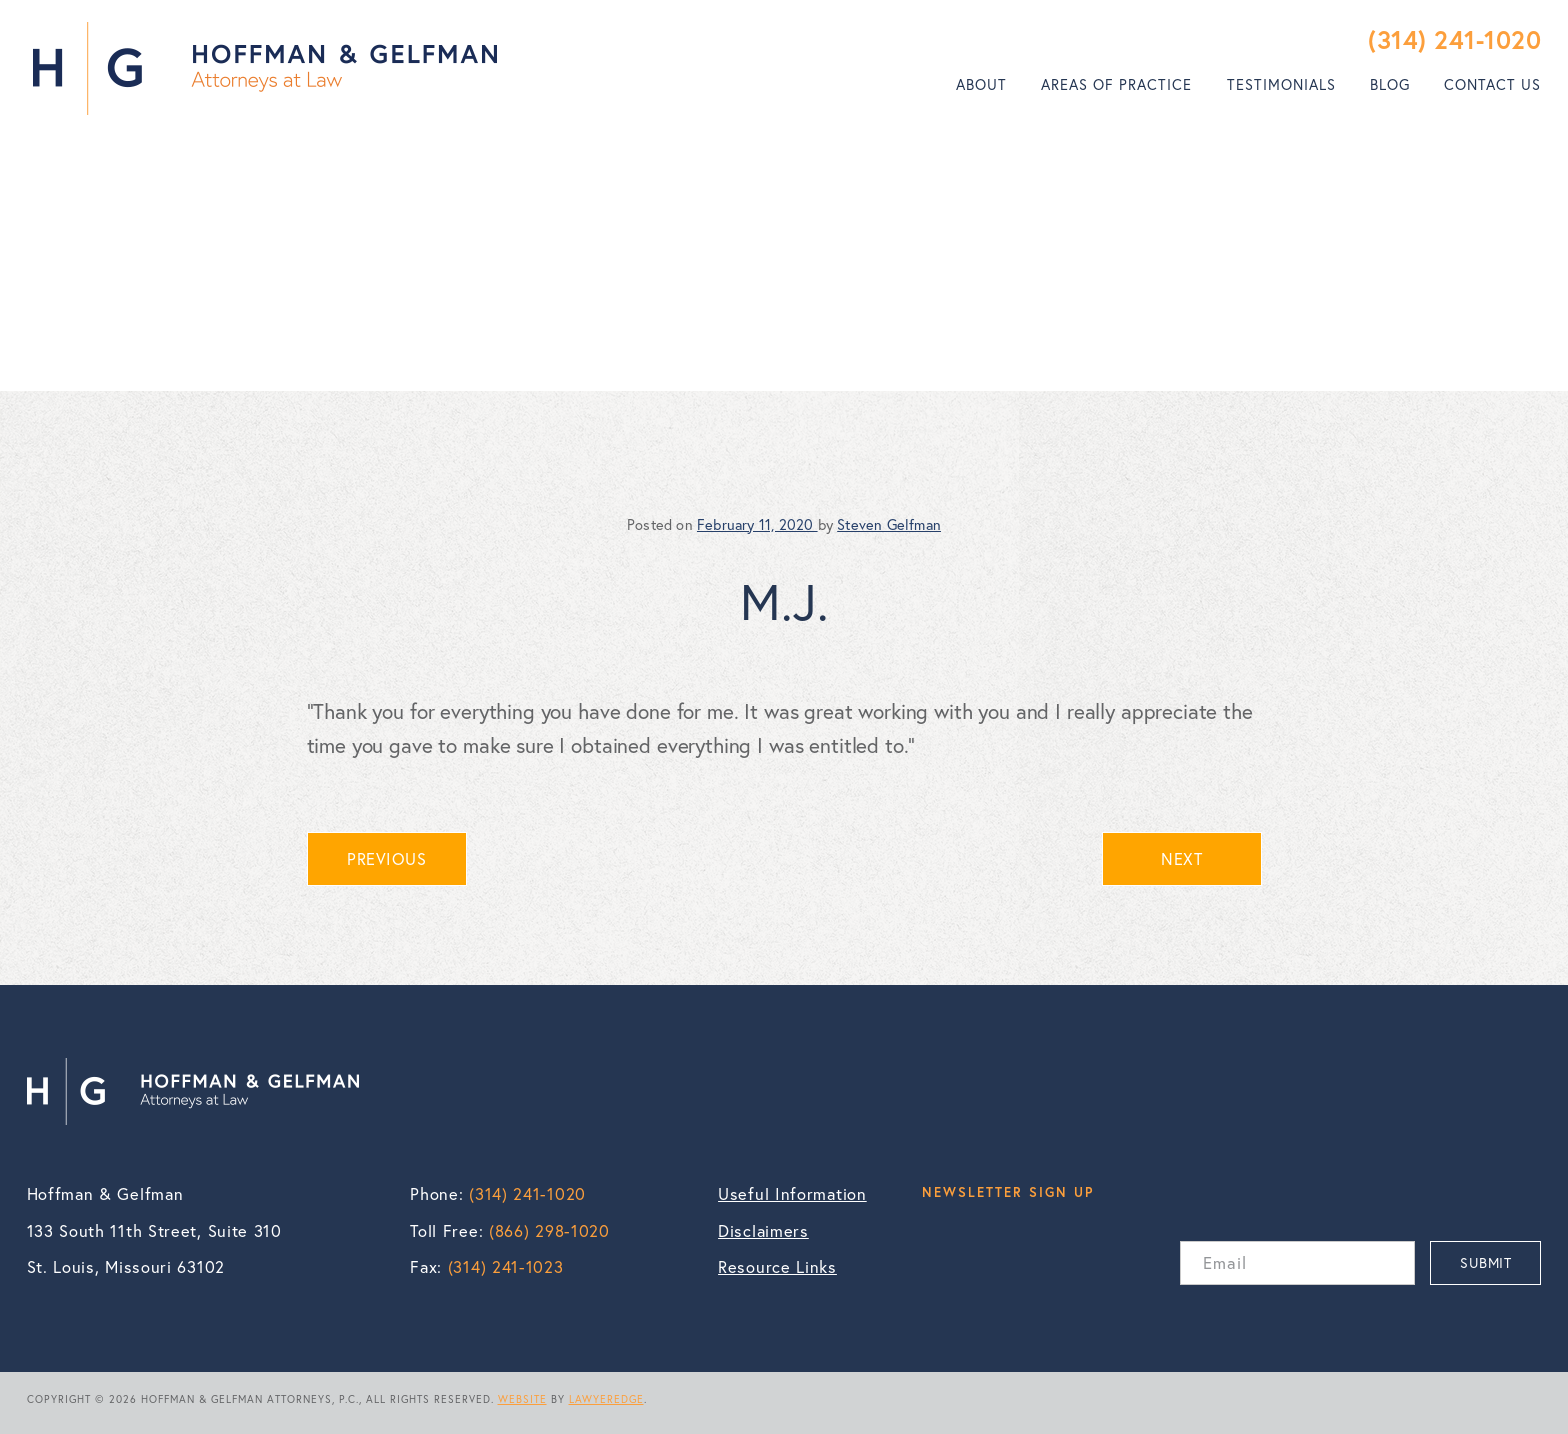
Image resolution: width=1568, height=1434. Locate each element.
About (981, 84)
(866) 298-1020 (549, 1231)
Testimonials (1281, 84)
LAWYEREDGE (606, 1399)
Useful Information (792, 1194)
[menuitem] (981, 85)
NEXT (1181, 859)
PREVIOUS (386, 859)
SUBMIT (1485, 1262)
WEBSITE (522, 1399)
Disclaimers (763, 1231)
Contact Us (1492, 84)
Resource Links (777, 1267)
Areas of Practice (1116, 84)
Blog (1390, 84)
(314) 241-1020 (1454, 39)
